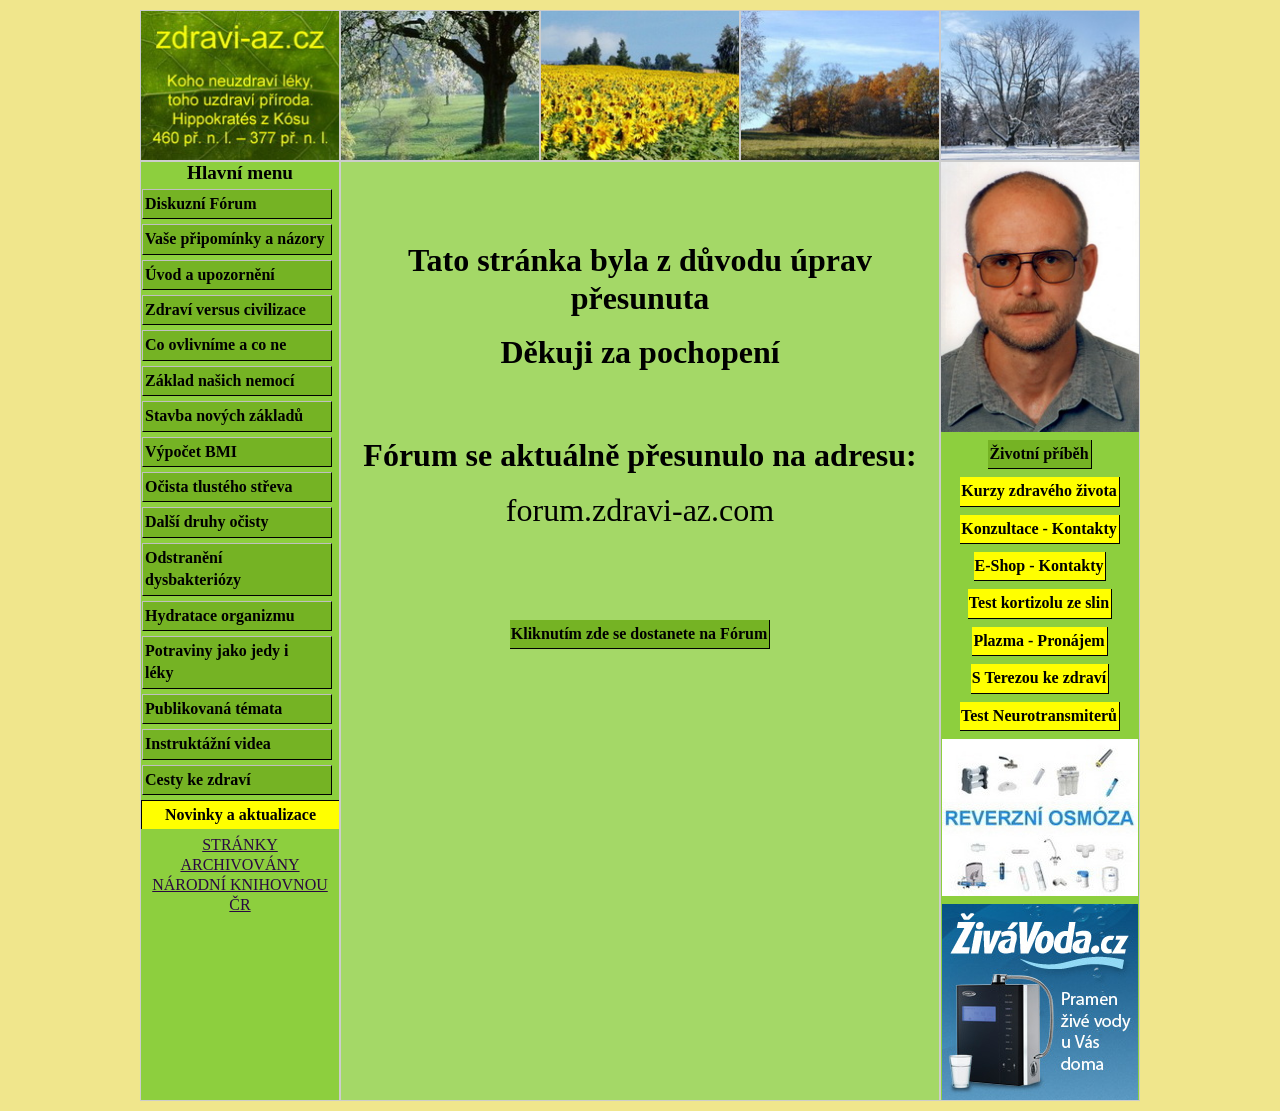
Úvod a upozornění (210, 274)
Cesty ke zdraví (198, 779)
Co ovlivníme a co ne (223, 345)
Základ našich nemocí (219, 380)
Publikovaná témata (213, 708)
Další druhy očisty (214, 522)
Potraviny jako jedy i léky (237, 661)
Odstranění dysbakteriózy (237, 568)
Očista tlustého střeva (226, 487)
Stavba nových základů (232, 416)
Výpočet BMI (191, 451)
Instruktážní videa (208, 743)
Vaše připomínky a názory (234, 238)
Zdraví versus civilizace (225, 309)
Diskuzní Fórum (201, 203)
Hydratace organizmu (228, 616)
